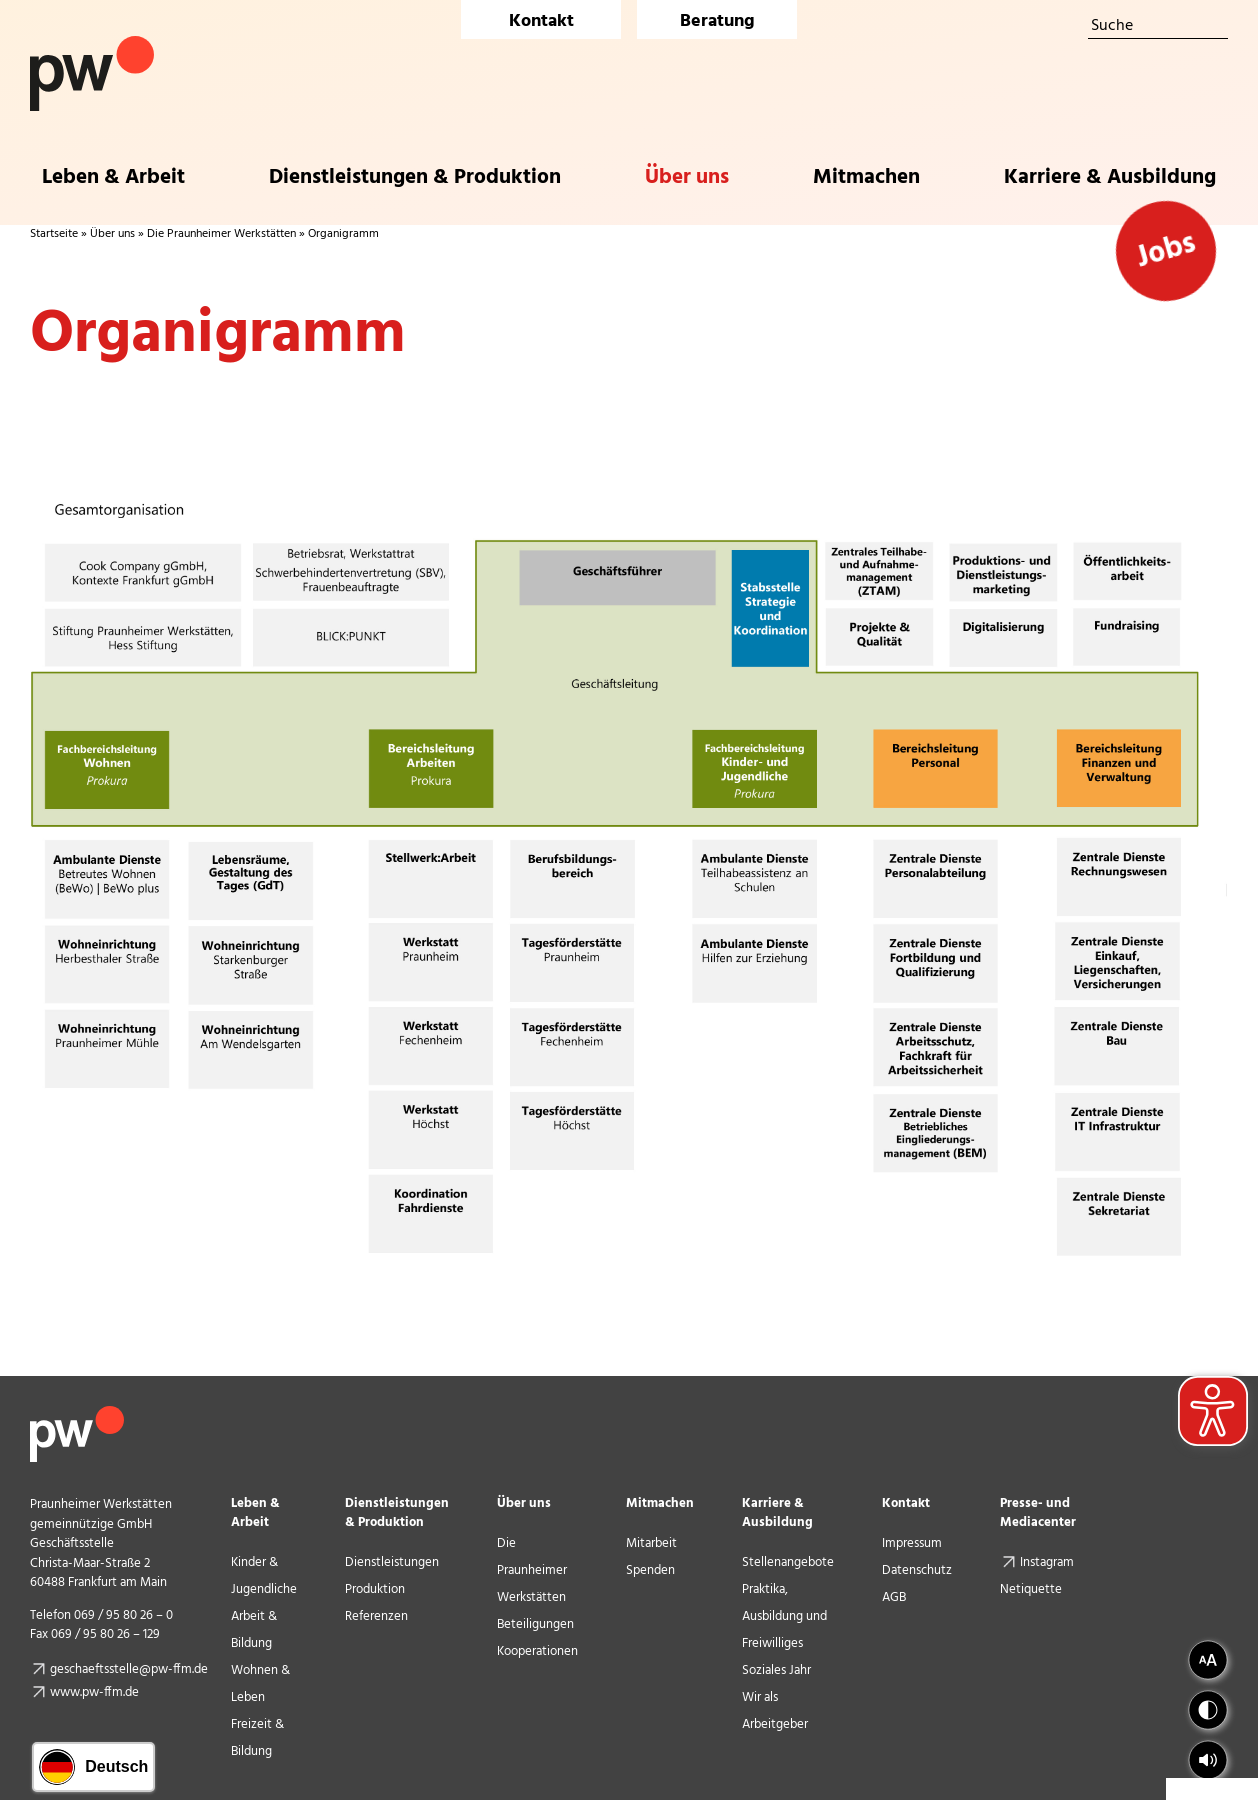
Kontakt (541, 21)
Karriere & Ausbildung (777, 1513)
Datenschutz (917, 1570)
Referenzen (376, 1616)
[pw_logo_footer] (77, 1414)
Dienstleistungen (392, 1562)
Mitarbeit (651, 1543)
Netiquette (1031, 1589)
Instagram (1057, 1562)
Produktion (375, 1589)
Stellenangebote (788, 1562)
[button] (1208, 1760)
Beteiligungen (535, 1624)
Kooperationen (537, 1651)
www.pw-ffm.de (94, 1692)
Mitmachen (660, 1503)
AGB (894, 1597)
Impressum (912, 1543)
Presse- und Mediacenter (1038, 1513)
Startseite (54, 234)
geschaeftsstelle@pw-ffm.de (129, 1669)
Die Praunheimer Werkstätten (221, 234)
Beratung (717, 21)
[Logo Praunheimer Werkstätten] (92, 44)
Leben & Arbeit (255, 1513)
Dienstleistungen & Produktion (397, 1513)
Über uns (112, 234)
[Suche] (1158, 26)
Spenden (650, 1570)
